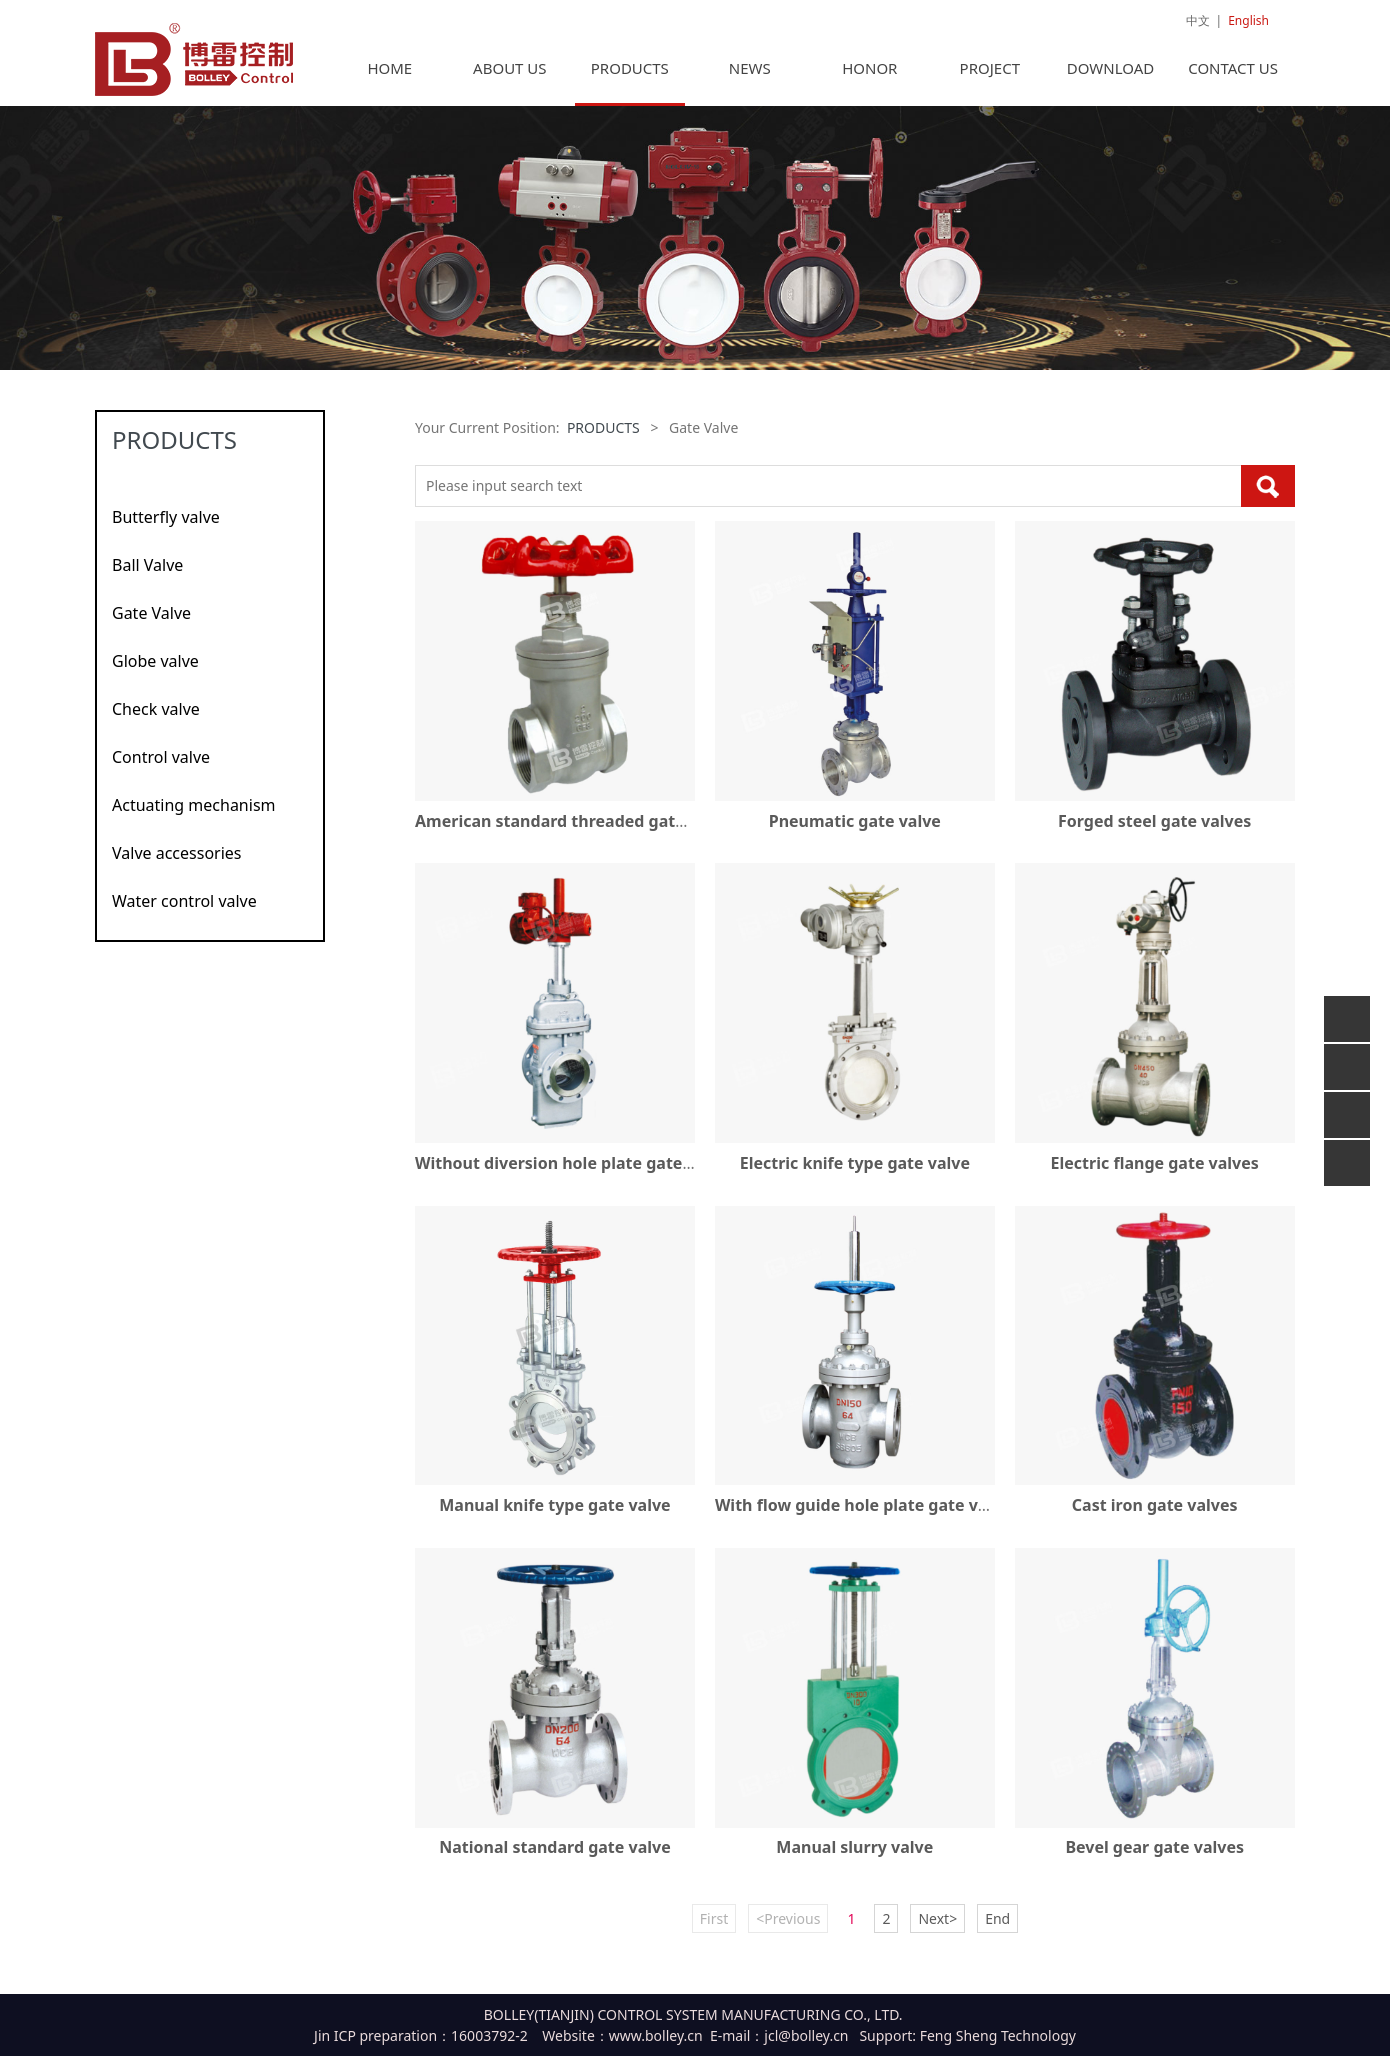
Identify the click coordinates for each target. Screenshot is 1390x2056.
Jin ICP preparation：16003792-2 (421, 2045)
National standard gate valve (555, 1857)
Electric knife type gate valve (855, 1173)
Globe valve (155, 671)
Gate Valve (151, 623)
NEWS (750, 78)
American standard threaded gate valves (577, 831)
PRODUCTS (630, 78)
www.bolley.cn (656, 2045)
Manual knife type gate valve (554, 1515)
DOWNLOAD (1110, 78)
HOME (389, 78)
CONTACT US (1233, 78)
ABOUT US (509, 78)
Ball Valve (147, 575)
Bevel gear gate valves (1154, 1857)
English (1248, 20)
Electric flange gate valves (1155, 1173)
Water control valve (184, 911)
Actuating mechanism (194, 815)
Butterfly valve (166, 527)
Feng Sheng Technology (998, 2045)
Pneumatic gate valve (855, 831)
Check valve (156, 719)
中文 (1198, 20)
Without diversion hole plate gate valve (572, 1173)
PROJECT (990, 78)
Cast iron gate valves (1155, 1515)
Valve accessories (177, 863)
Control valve (161, 767)
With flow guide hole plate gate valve (863, 1515)
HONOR (869, 78)
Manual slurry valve (854, 1857)
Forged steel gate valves (1154, 831)
